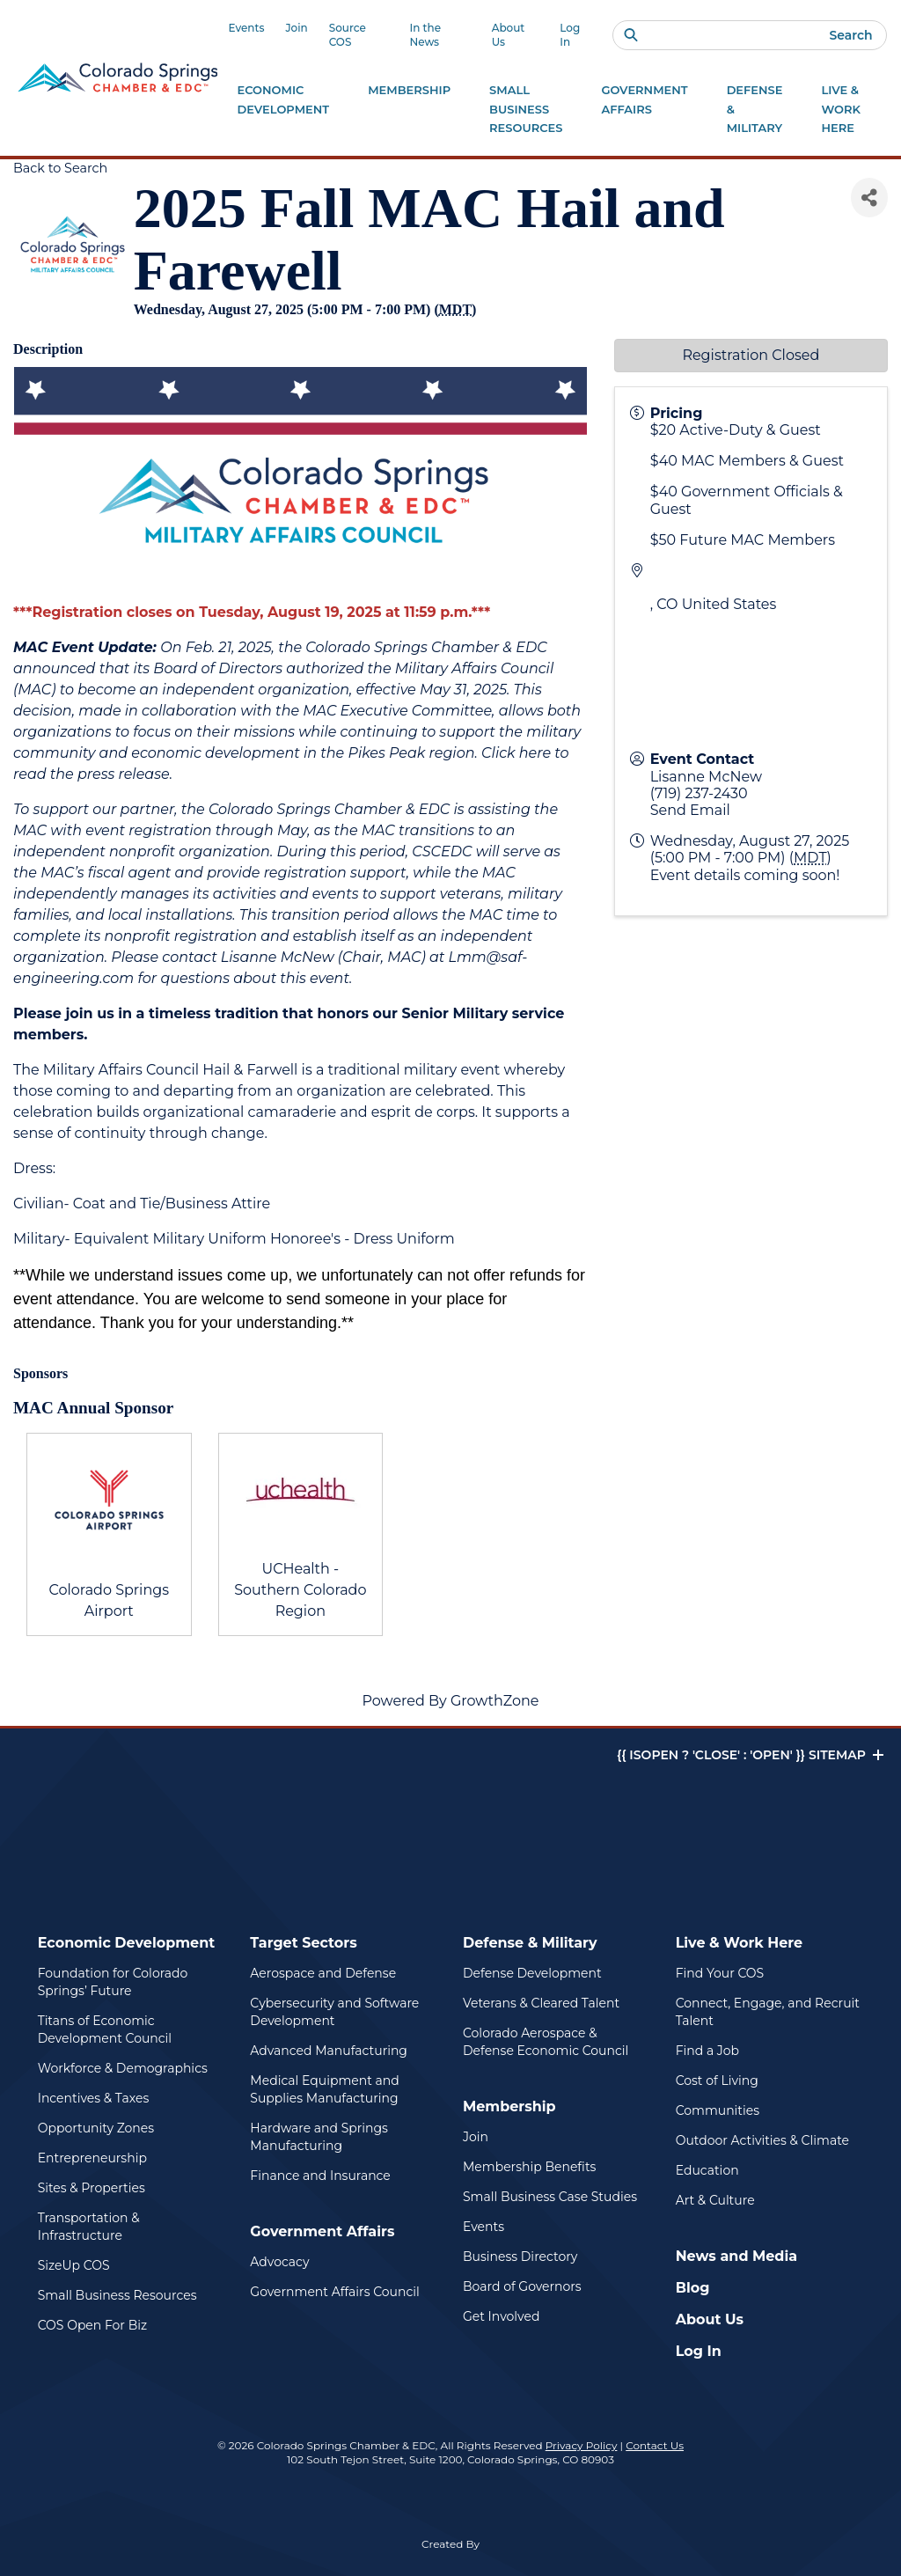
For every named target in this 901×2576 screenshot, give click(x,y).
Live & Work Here (739, 1942)
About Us (508, 34)
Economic (283, 101)
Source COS (347, 34)
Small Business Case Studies (550, 2197)
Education (707, 2170)
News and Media (736, 2256)
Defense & (755, 110)
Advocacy (279, 2262)
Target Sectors (303, 1942)
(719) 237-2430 (699, 793)
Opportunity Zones (96, 2128)
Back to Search (60, 168)
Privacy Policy (582, 2445)
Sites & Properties (91, 2188)
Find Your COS (720, 1973)
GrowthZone (494, 1700)
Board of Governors (522, 2286)
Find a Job (707, 2051)
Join (296, 27)
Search (850, 35)
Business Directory (520, 2256)
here (535, 753)
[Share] (869, 197)
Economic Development (127, 1942)
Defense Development (532, 1973)
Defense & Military (530, 1942)
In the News (425, 34)
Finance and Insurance (320, 2175)
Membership (509, 2106)
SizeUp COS (74, 2265)
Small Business (525, 110)
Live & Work (841, 110)
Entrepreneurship (92, 2158)
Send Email (690, 810)
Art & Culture (715, 2200)
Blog (693, 2287)
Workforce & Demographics (123, 2068)
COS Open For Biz (92, 2325)
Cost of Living (717, 2080)
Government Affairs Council (334, 2292)
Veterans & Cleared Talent (541, 2003)
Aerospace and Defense (323, 1973)
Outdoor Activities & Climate (762, 2140)
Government (644, 101)
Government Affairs (322, 2231)
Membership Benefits (529, 2167)
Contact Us (655, 2445)
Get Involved (501, 2316)
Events (246, 27)
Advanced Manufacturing (328, 2051)
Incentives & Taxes (94, 2098)
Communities (717, 2110)
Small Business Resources (117, 2295)
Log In (570, 34)
